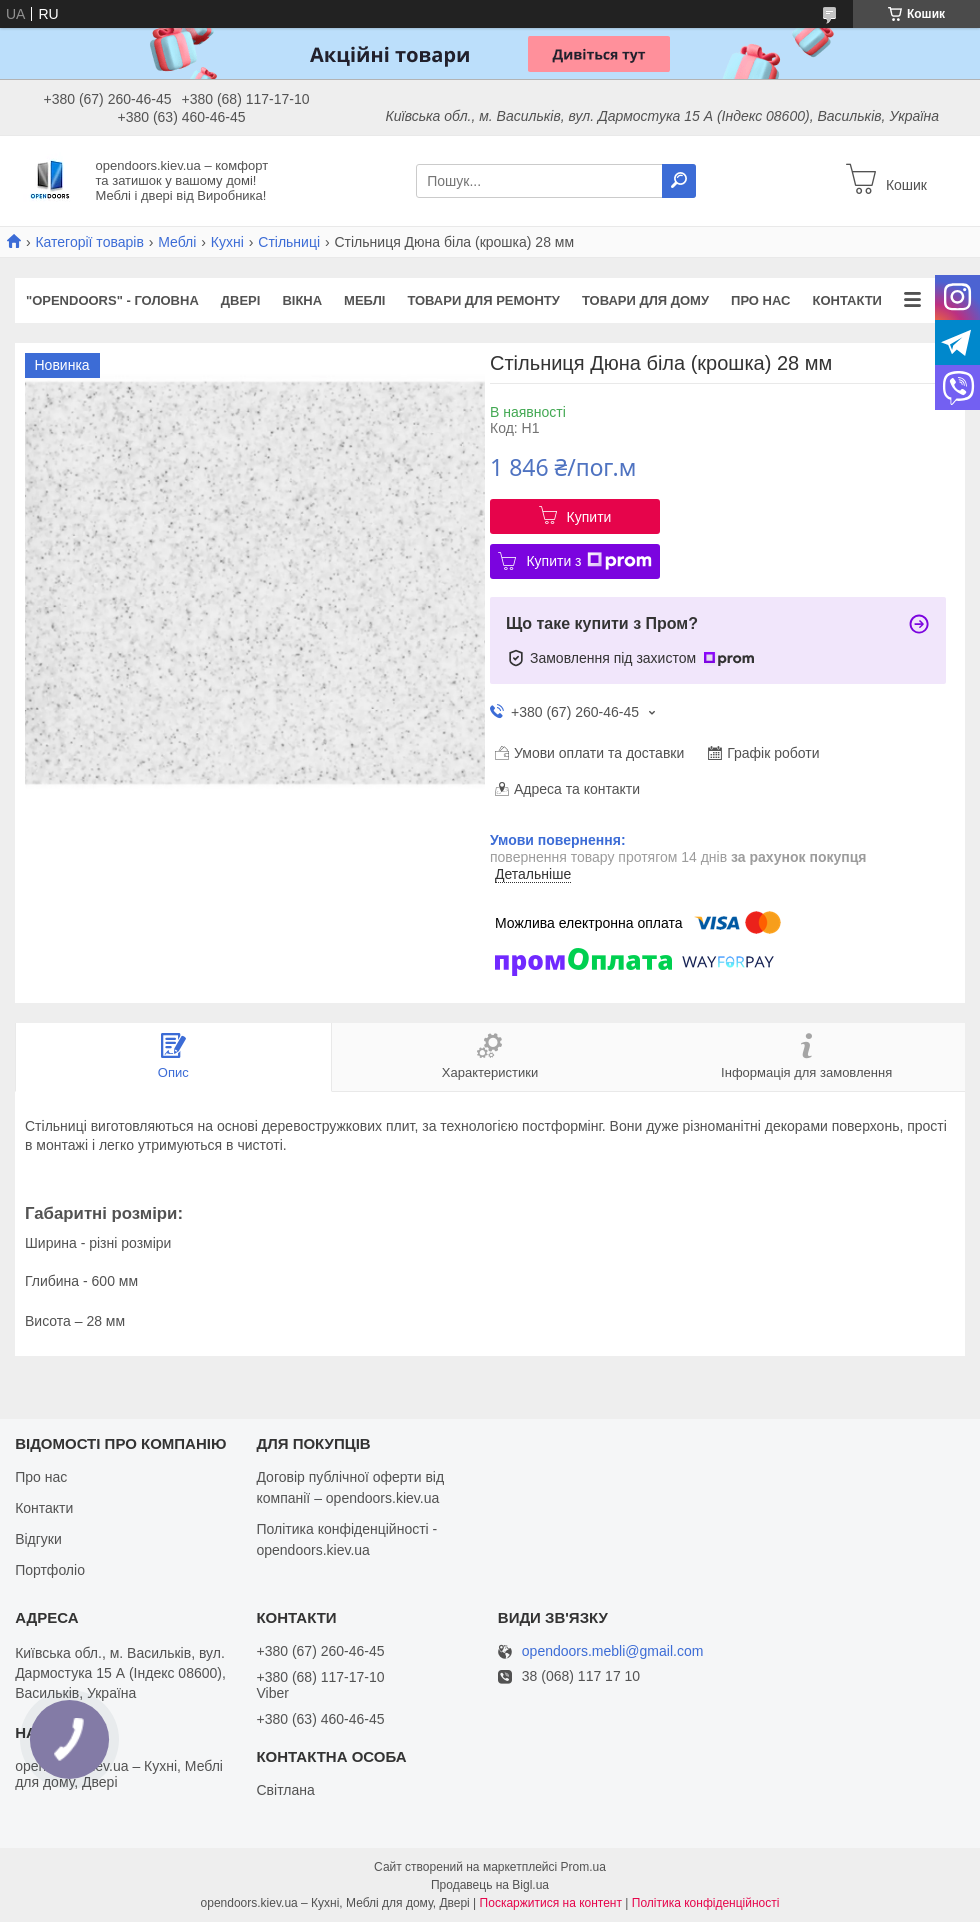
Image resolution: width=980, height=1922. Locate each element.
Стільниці (289, 242)
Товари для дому (645, 300)
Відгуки (38, 1539)
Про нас (760, 300)
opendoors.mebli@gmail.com (613, 1651)
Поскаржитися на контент (551, 1903)
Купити (589, 517)
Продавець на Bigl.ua (490, 1885)
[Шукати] (679, 181)
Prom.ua (583, 1867)
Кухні (227, 242)
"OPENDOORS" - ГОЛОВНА (112, 300)
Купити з (588, 561)
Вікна (302, 300)
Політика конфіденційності (706, 1903)
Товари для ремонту (483, 300)
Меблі (177, 242)
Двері (241, 300)
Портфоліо (50, 1570)
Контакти (847, 300)
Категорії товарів (89, 242)
